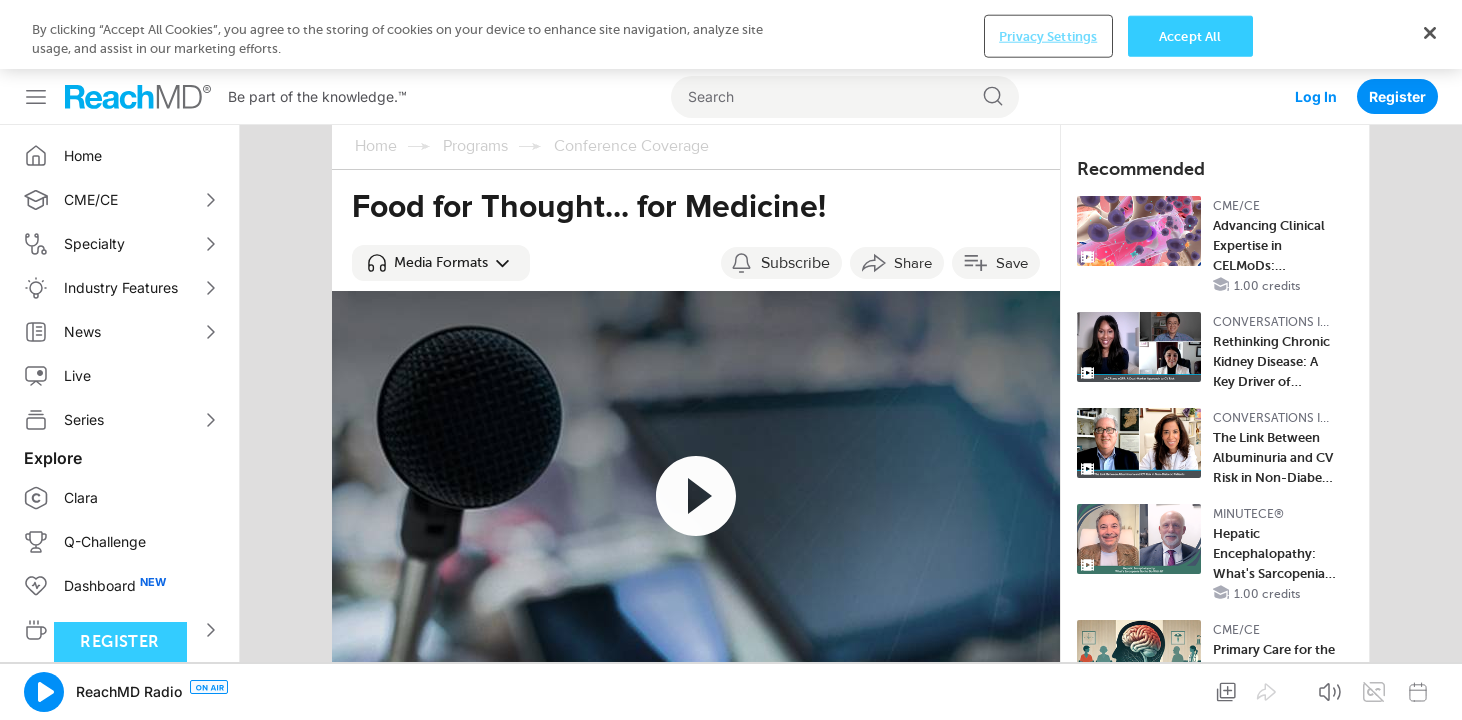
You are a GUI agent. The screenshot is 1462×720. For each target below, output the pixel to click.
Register (1397, 27)
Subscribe (795, 194)
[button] (441, 194)
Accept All (1190, 691)
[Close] (1430, 688)
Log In (1316, 27)
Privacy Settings (1048, 691)
